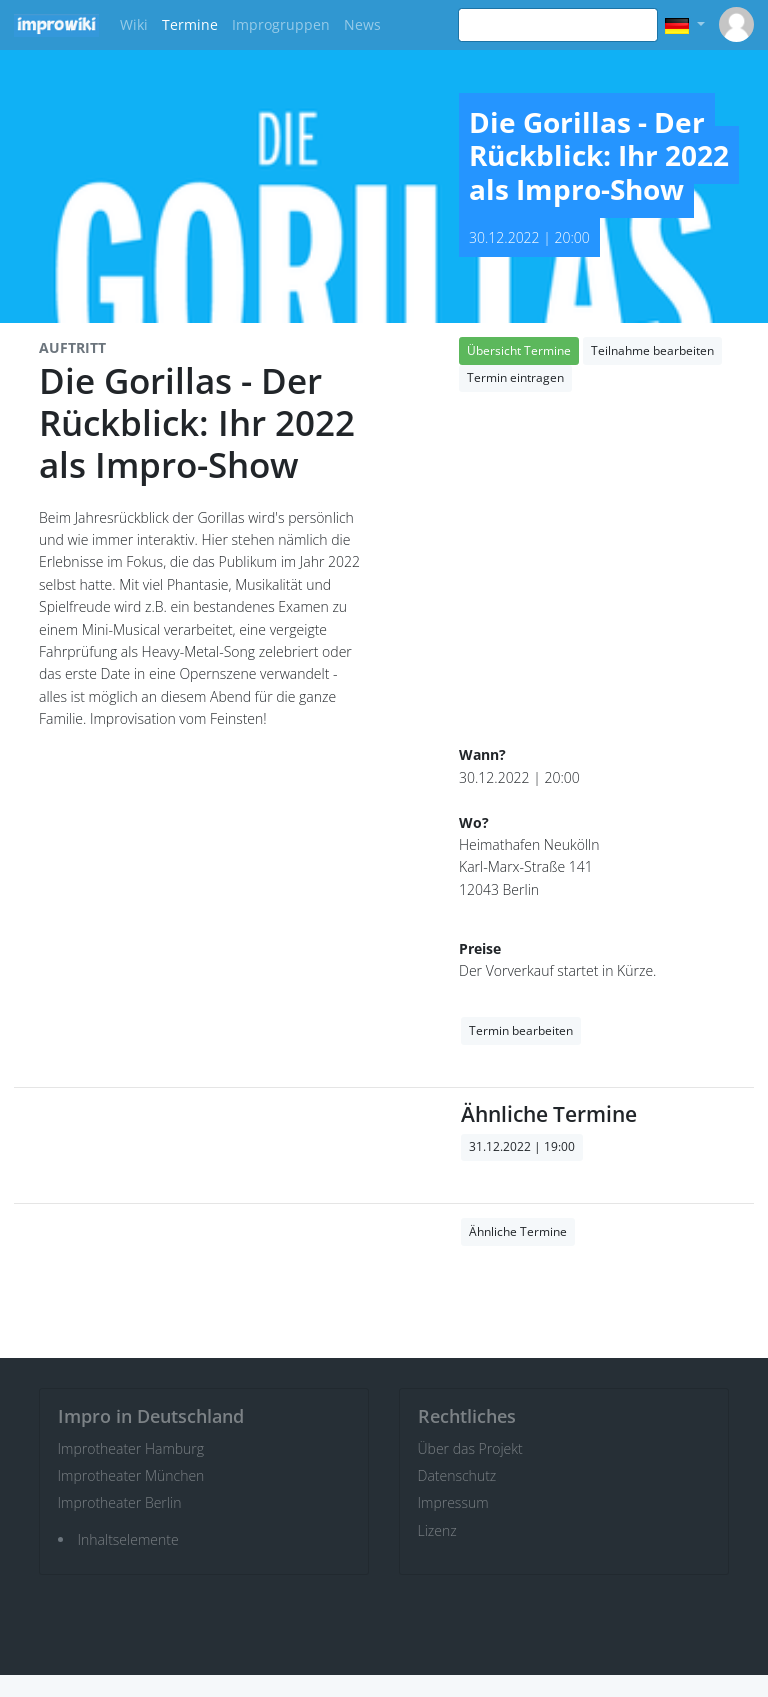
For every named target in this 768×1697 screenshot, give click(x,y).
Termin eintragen (515, 377)
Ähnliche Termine (518, 1231)
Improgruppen (281, 24)
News (362, 24)
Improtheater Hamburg (131, 1448)
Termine (190, 24)
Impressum (453, 1502)
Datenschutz (457, 1475)
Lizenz (437, 1530)
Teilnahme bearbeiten (652, 350)
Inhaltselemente (128, 1539)
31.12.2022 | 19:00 (522, 1146)
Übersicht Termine (519, 350)
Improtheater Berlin (120, 1502)
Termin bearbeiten (521, 1030)
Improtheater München (131, 1475)
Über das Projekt (470, 1448)
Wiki (134, 24)
